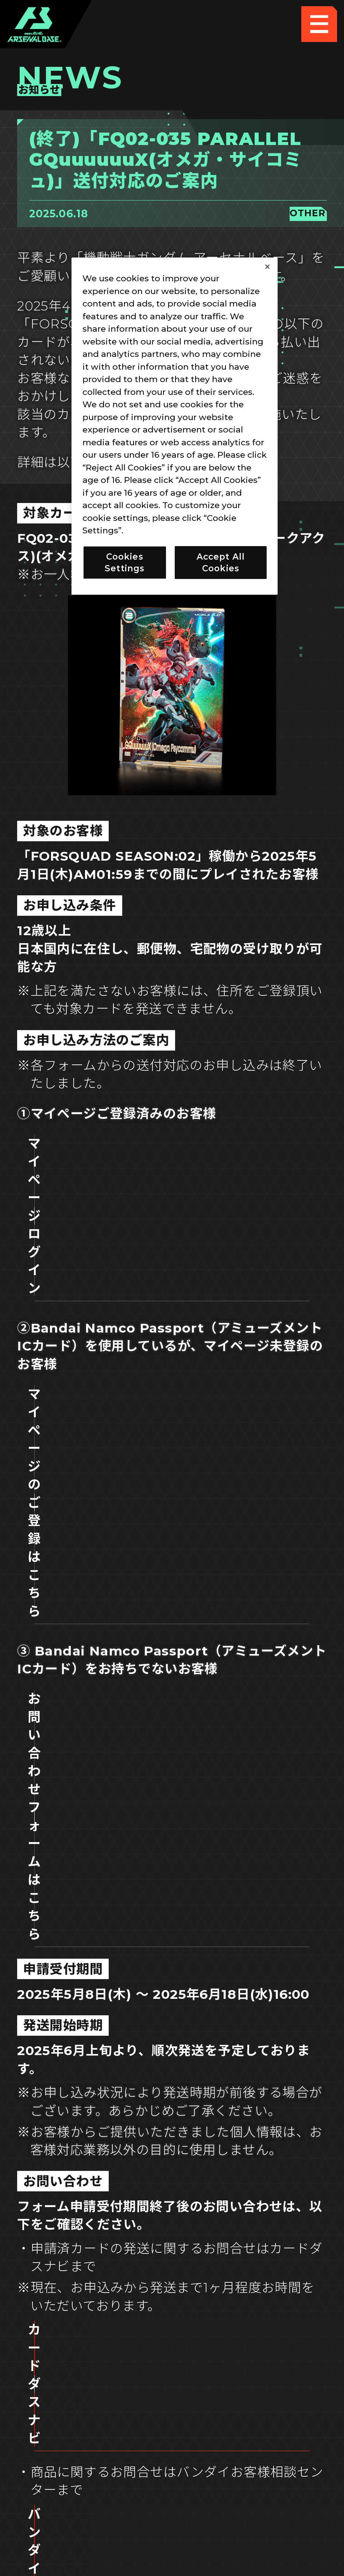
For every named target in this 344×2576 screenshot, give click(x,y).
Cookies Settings (252, 2427)
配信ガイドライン (172, 2499)
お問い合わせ (252, 2463)
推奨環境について (92, 2427)
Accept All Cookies (221, 562)
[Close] (267, 267)
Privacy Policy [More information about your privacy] (156, 530)
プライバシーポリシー (92, 2463)
